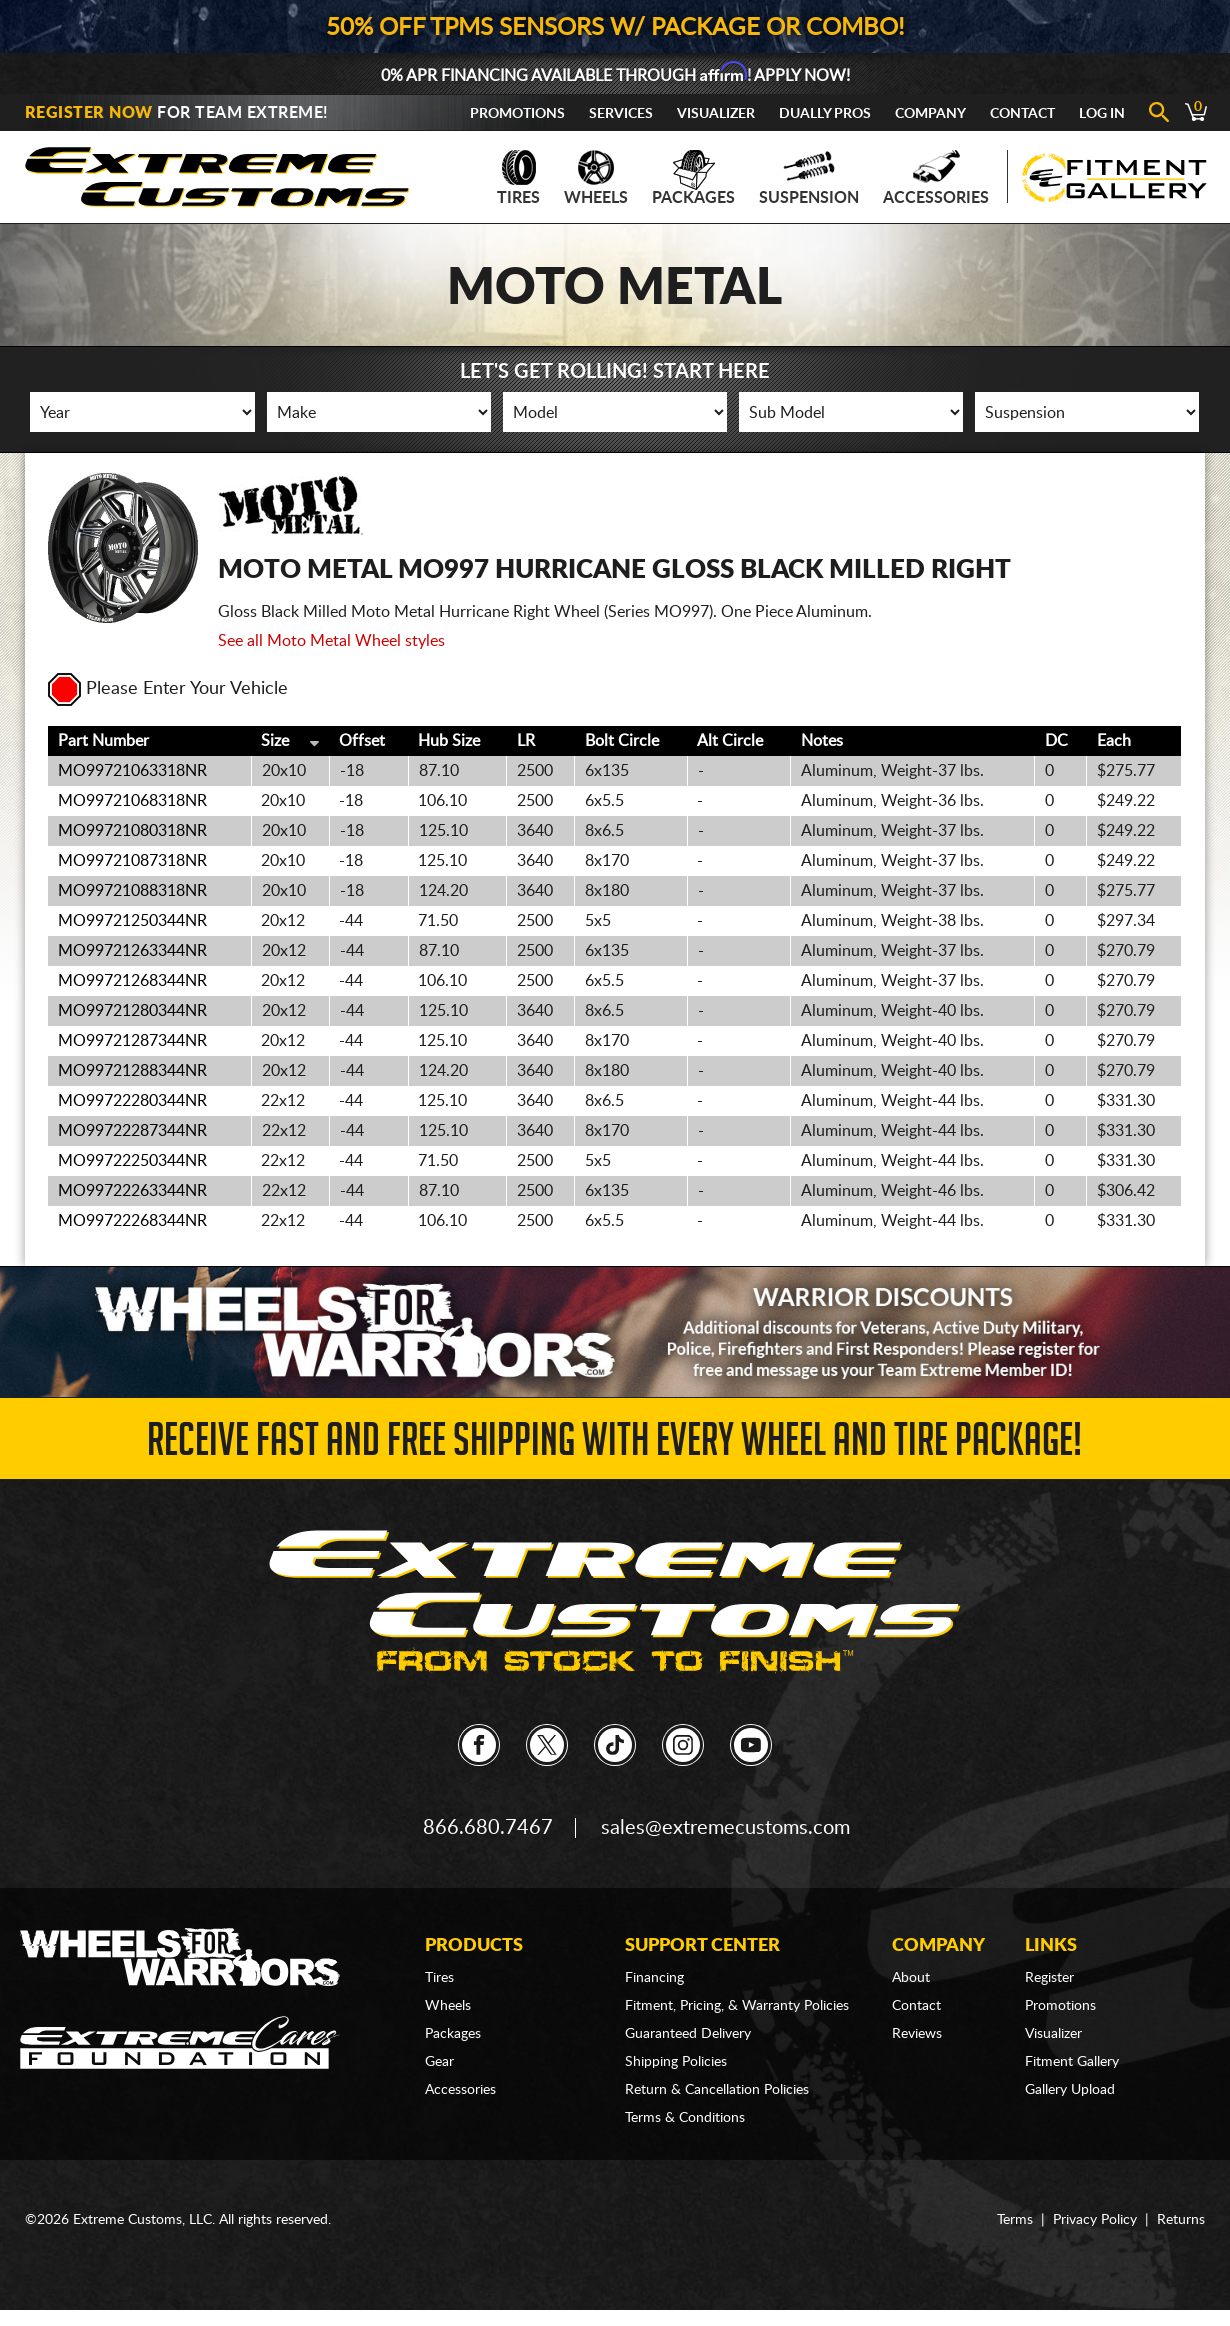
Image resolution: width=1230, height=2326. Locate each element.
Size (275, 741)
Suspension (809, 178)
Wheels (596, 178)
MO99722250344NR (132, 1161)
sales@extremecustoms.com (725, 1828)
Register (1049, 1978)
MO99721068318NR (132, 801)
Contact (1022, 114)
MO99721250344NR (132, 921)
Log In (1102, 114)
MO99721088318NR (132, 891)
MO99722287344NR (132, 1131)
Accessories (936, 178)
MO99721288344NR (132, 1071)
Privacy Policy (1095, 2220)
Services (621, 114)
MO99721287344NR (132, 1041)
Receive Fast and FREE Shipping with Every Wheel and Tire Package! (614, 1445)
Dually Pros (825, 114)
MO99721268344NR (132, 981)
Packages (693, 178)
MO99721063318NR (132, 771)
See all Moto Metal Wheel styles (331, 641)
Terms (1015, 2220)
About (911, 1978)
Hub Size (449, 741)
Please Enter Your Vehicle (168, 689)
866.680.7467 (488, 1828)
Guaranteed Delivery (688, 2034)
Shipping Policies (676, 2062)
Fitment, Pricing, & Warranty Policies (737, 2006)
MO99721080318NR (132, 831)
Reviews (917, 2034)
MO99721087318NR (132, 861)
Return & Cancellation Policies (717, 2090)
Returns (1181, 2220)
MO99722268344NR (132, 1221)
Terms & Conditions (685, 2118)
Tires (518, 178)
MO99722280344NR (132, 1101)
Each (1114, 741)
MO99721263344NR (132, 951)
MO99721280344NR (132, 1011)
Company (930, 114)
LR (526, 741)
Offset (362, 741)
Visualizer (716, 114)
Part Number (103, 741)
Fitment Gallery (1072, 2062)
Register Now (89, 113)
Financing (654, 1978)
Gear (439, 2062)
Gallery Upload (1070, 2090)
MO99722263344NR (132, 1191)
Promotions (517, 114)
